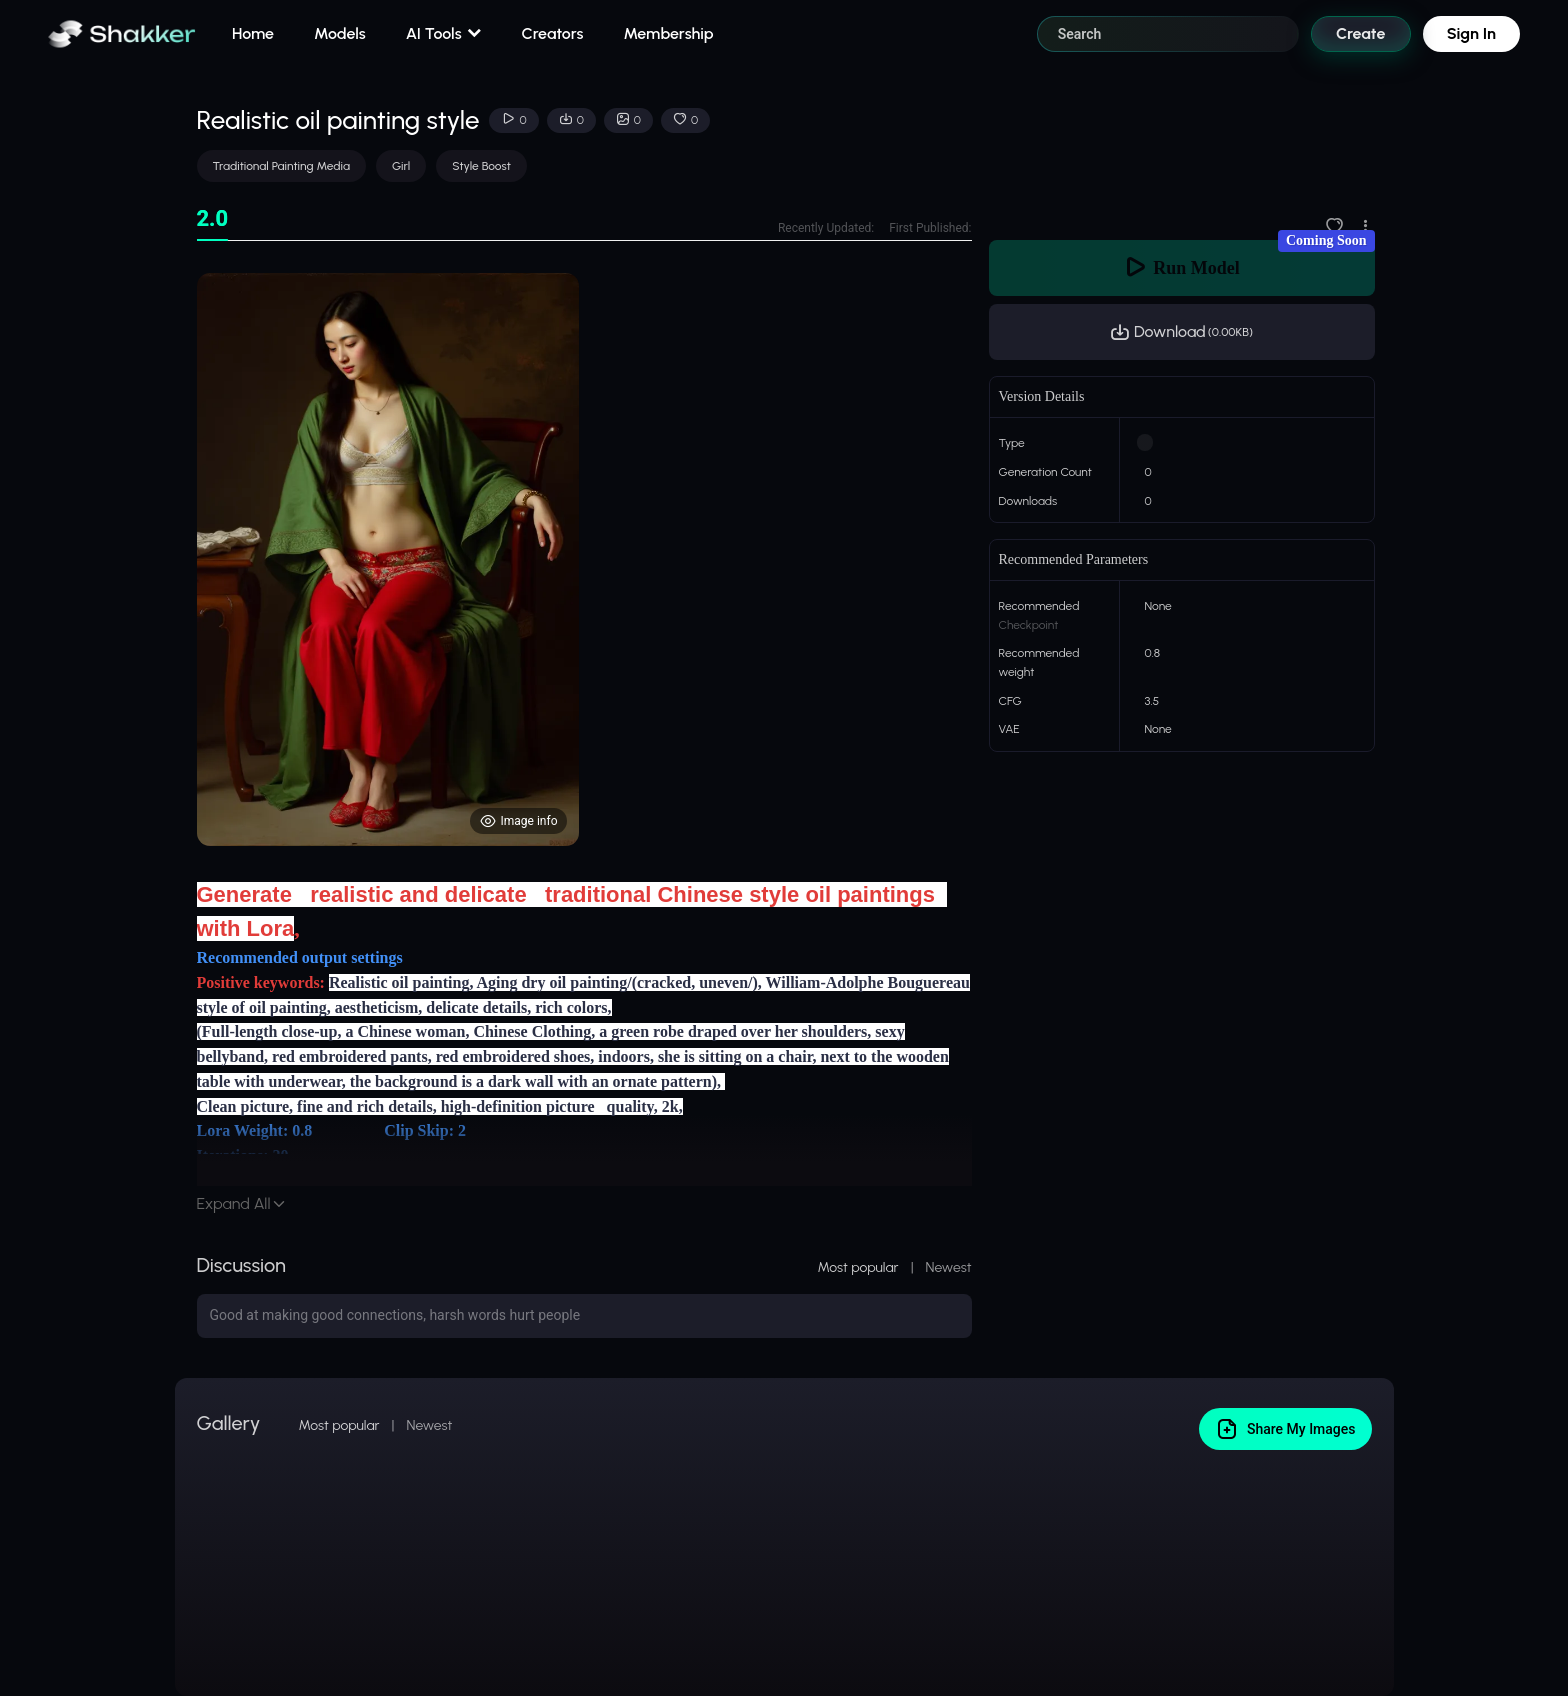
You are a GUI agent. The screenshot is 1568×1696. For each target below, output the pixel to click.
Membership (668, 33)
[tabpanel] (584, 559)
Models (340, 33)
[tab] (213, 219)
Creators (553, 33)
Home (253, 33)
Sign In (1471, 33)
